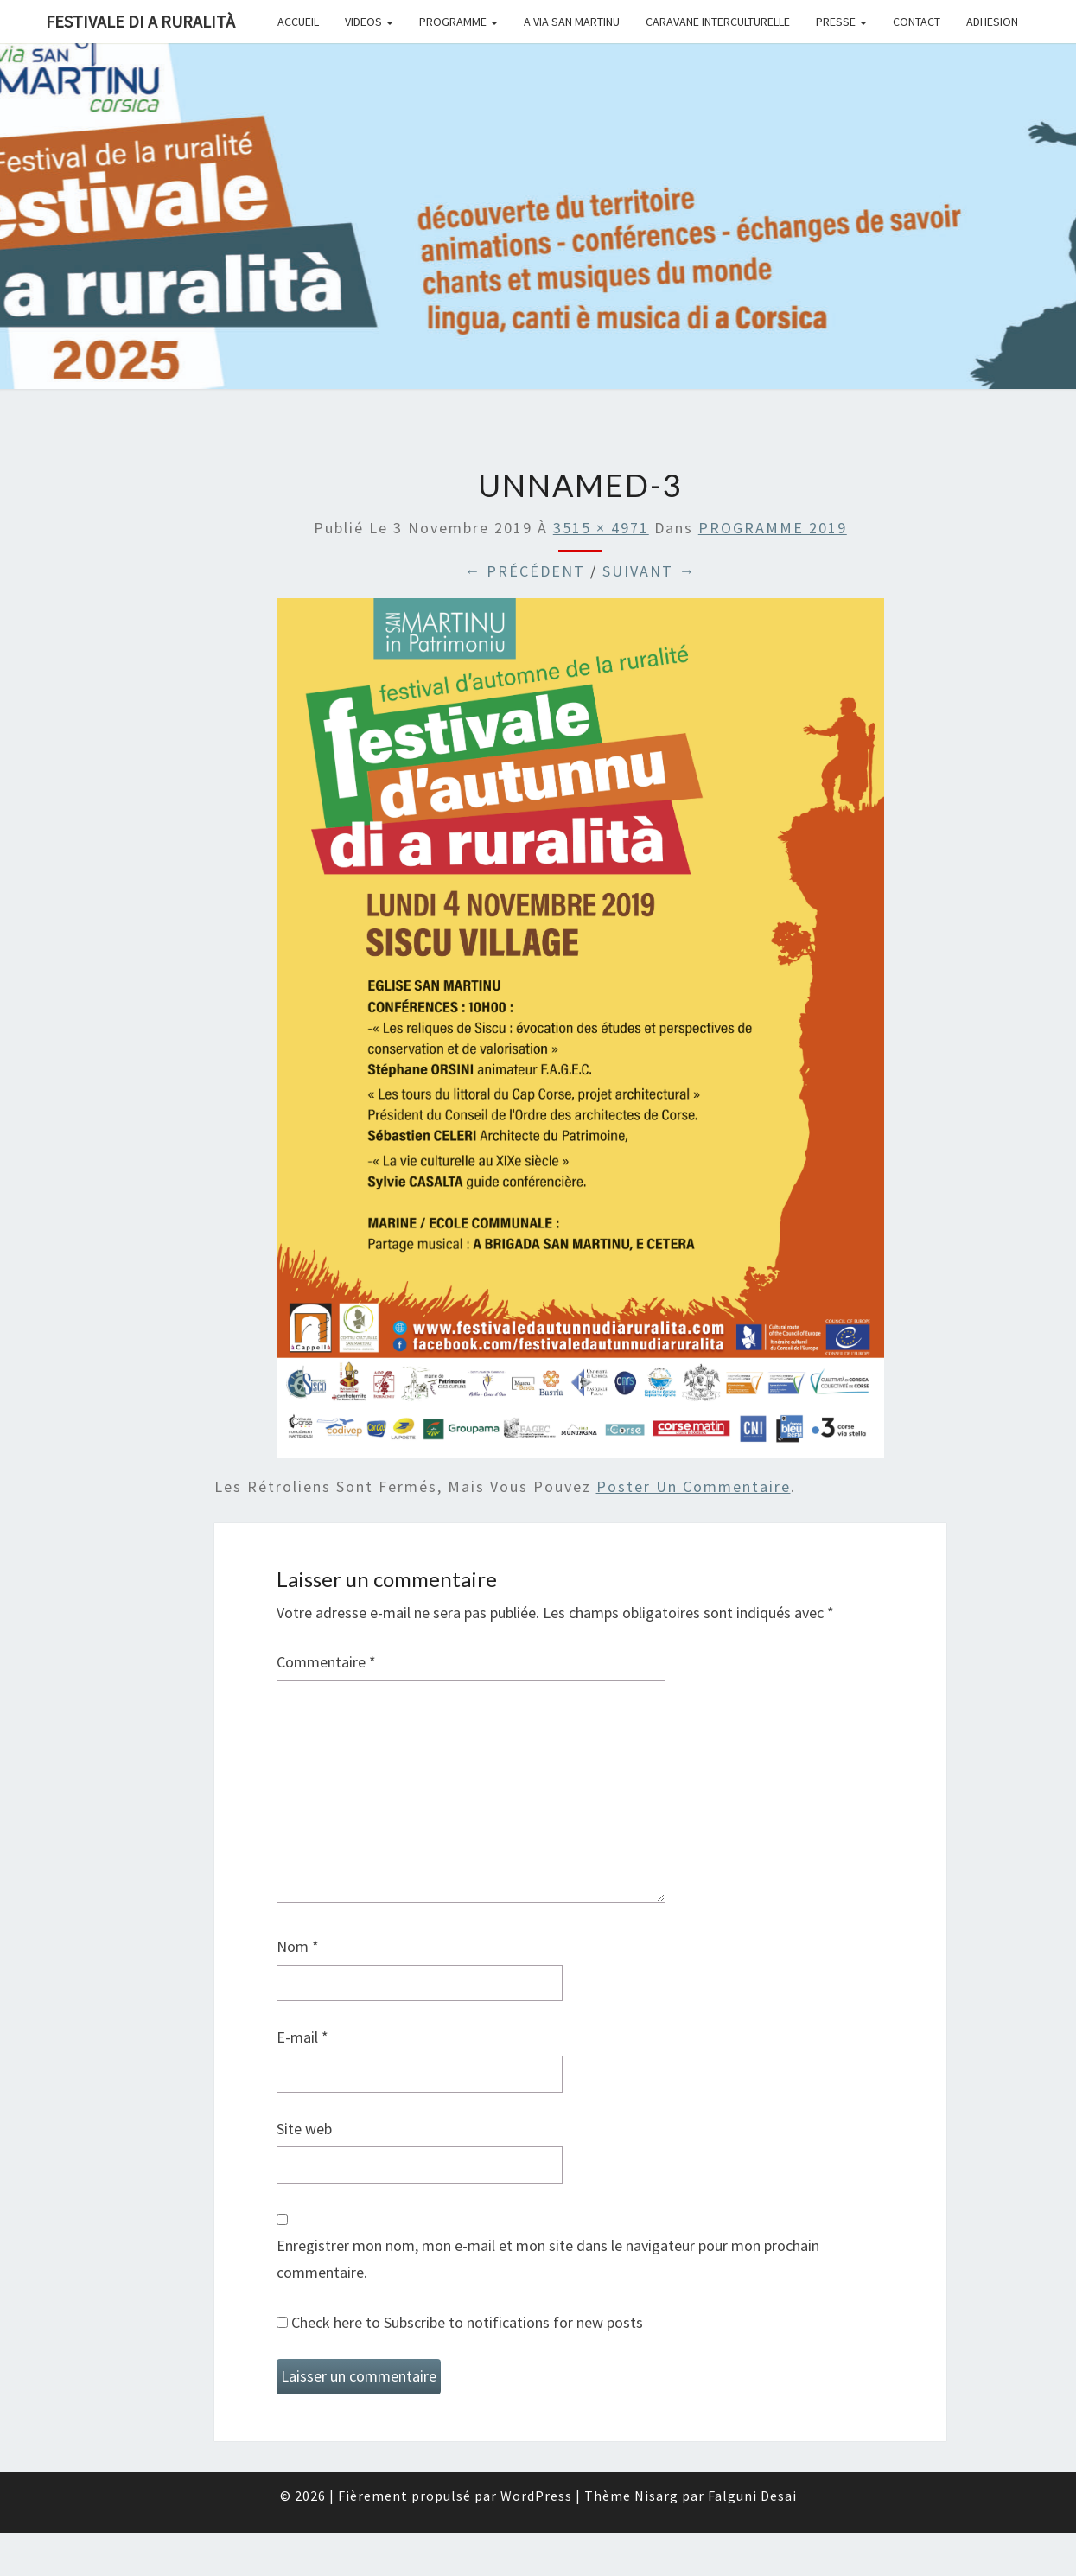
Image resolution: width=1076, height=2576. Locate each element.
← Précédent (524, 571)
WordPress (536, 2495)
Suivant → (649, 571)
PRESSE (841, 21)
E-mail (302, 2037)
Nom (298, 1946)
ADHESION (992, 21)
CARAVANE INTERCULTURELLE (718, 21)
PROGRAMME (458, 21)
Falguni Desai (752, 2495)
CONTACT (916, 21)
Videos (369, 21)
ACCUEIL (298, 21)
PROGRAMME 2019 (772, 528)
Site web (304, 2129)
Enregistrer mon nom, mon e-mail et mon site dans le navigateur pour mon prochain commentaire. (548, 2258)
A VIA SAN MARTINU (572, 21)
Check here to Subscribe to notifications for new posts (460, 2322)
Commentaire (326, 1662)
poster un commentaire (693, 1486)
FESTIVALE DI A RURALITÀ (140, 21)
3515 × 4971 (601, 528)
